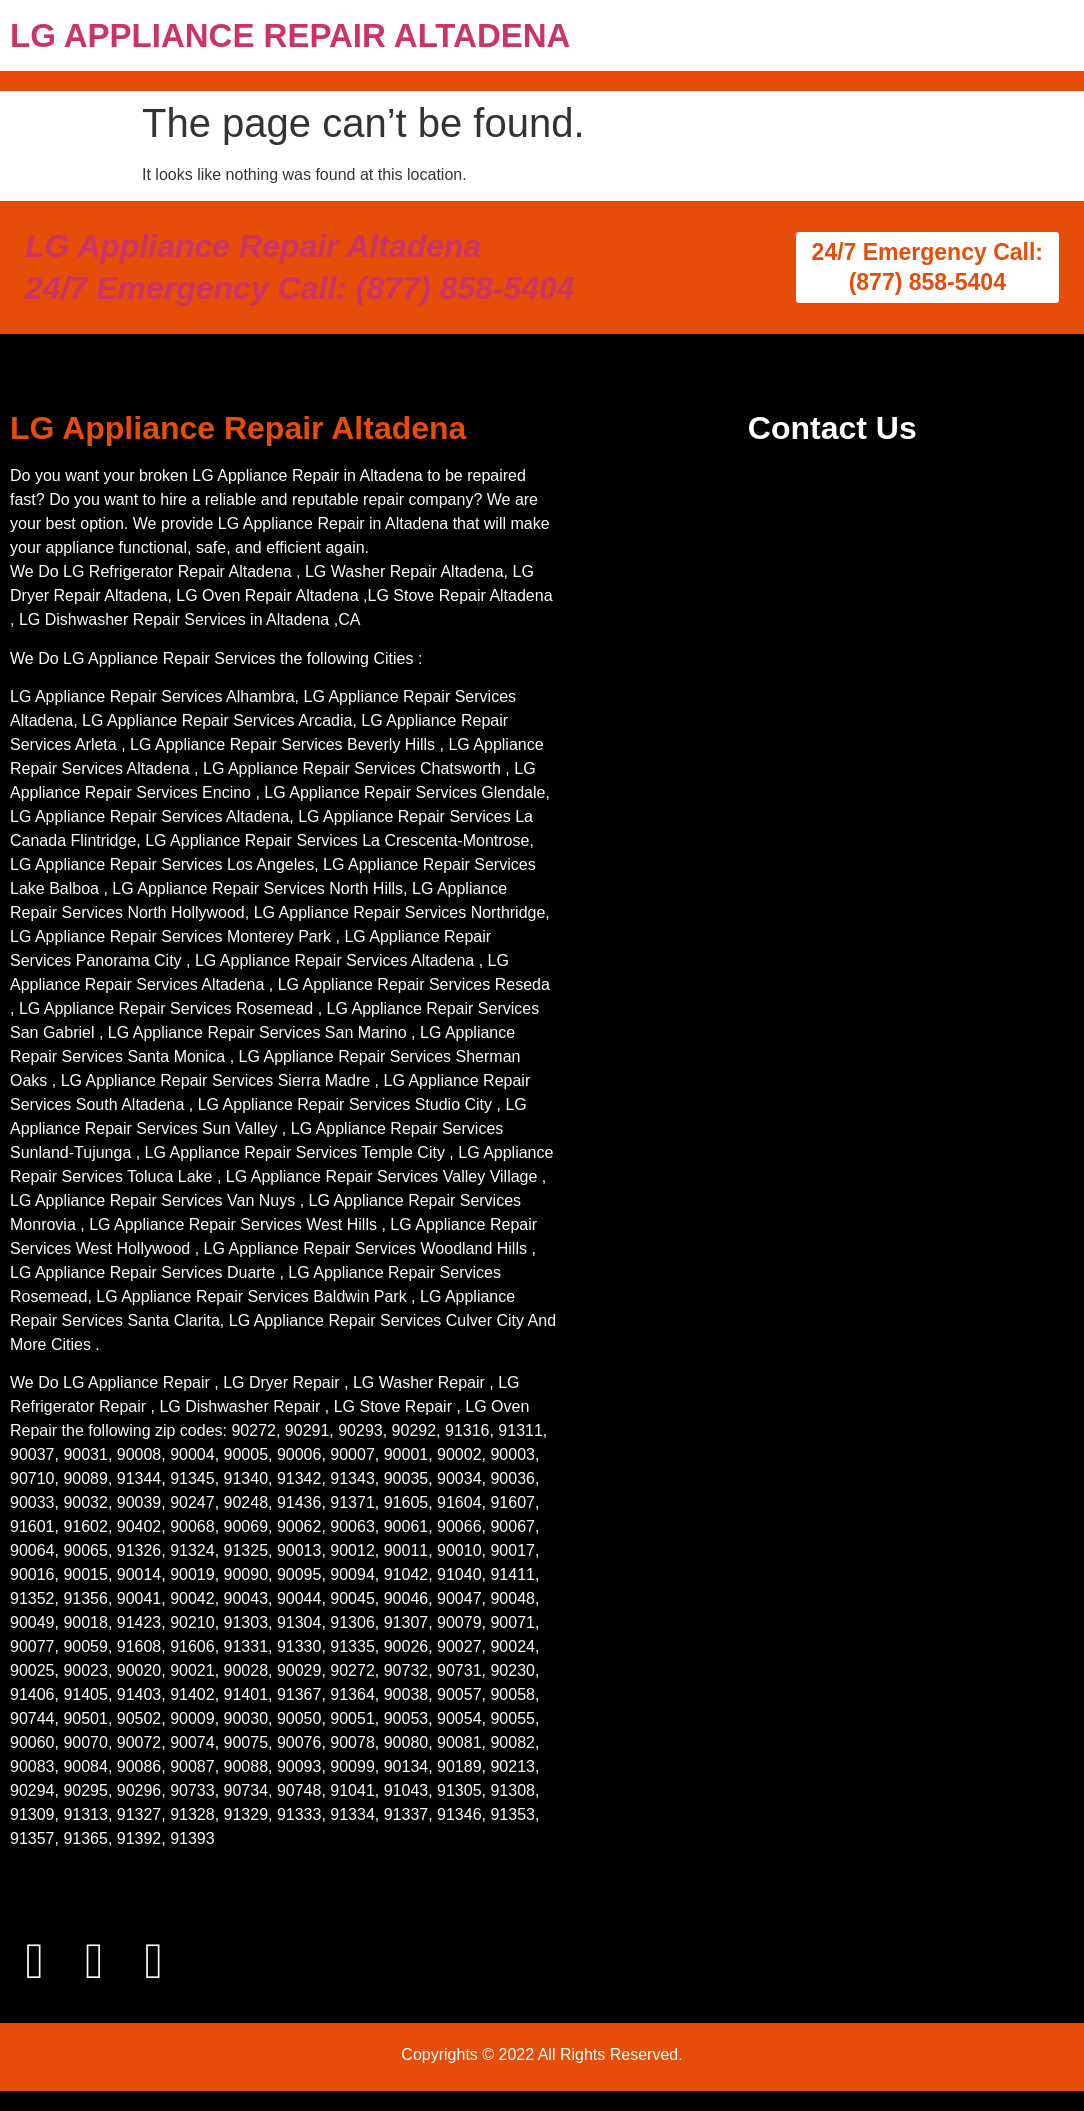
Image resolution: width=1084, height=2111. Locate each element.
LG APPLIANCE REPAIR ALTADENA (290, 35)
